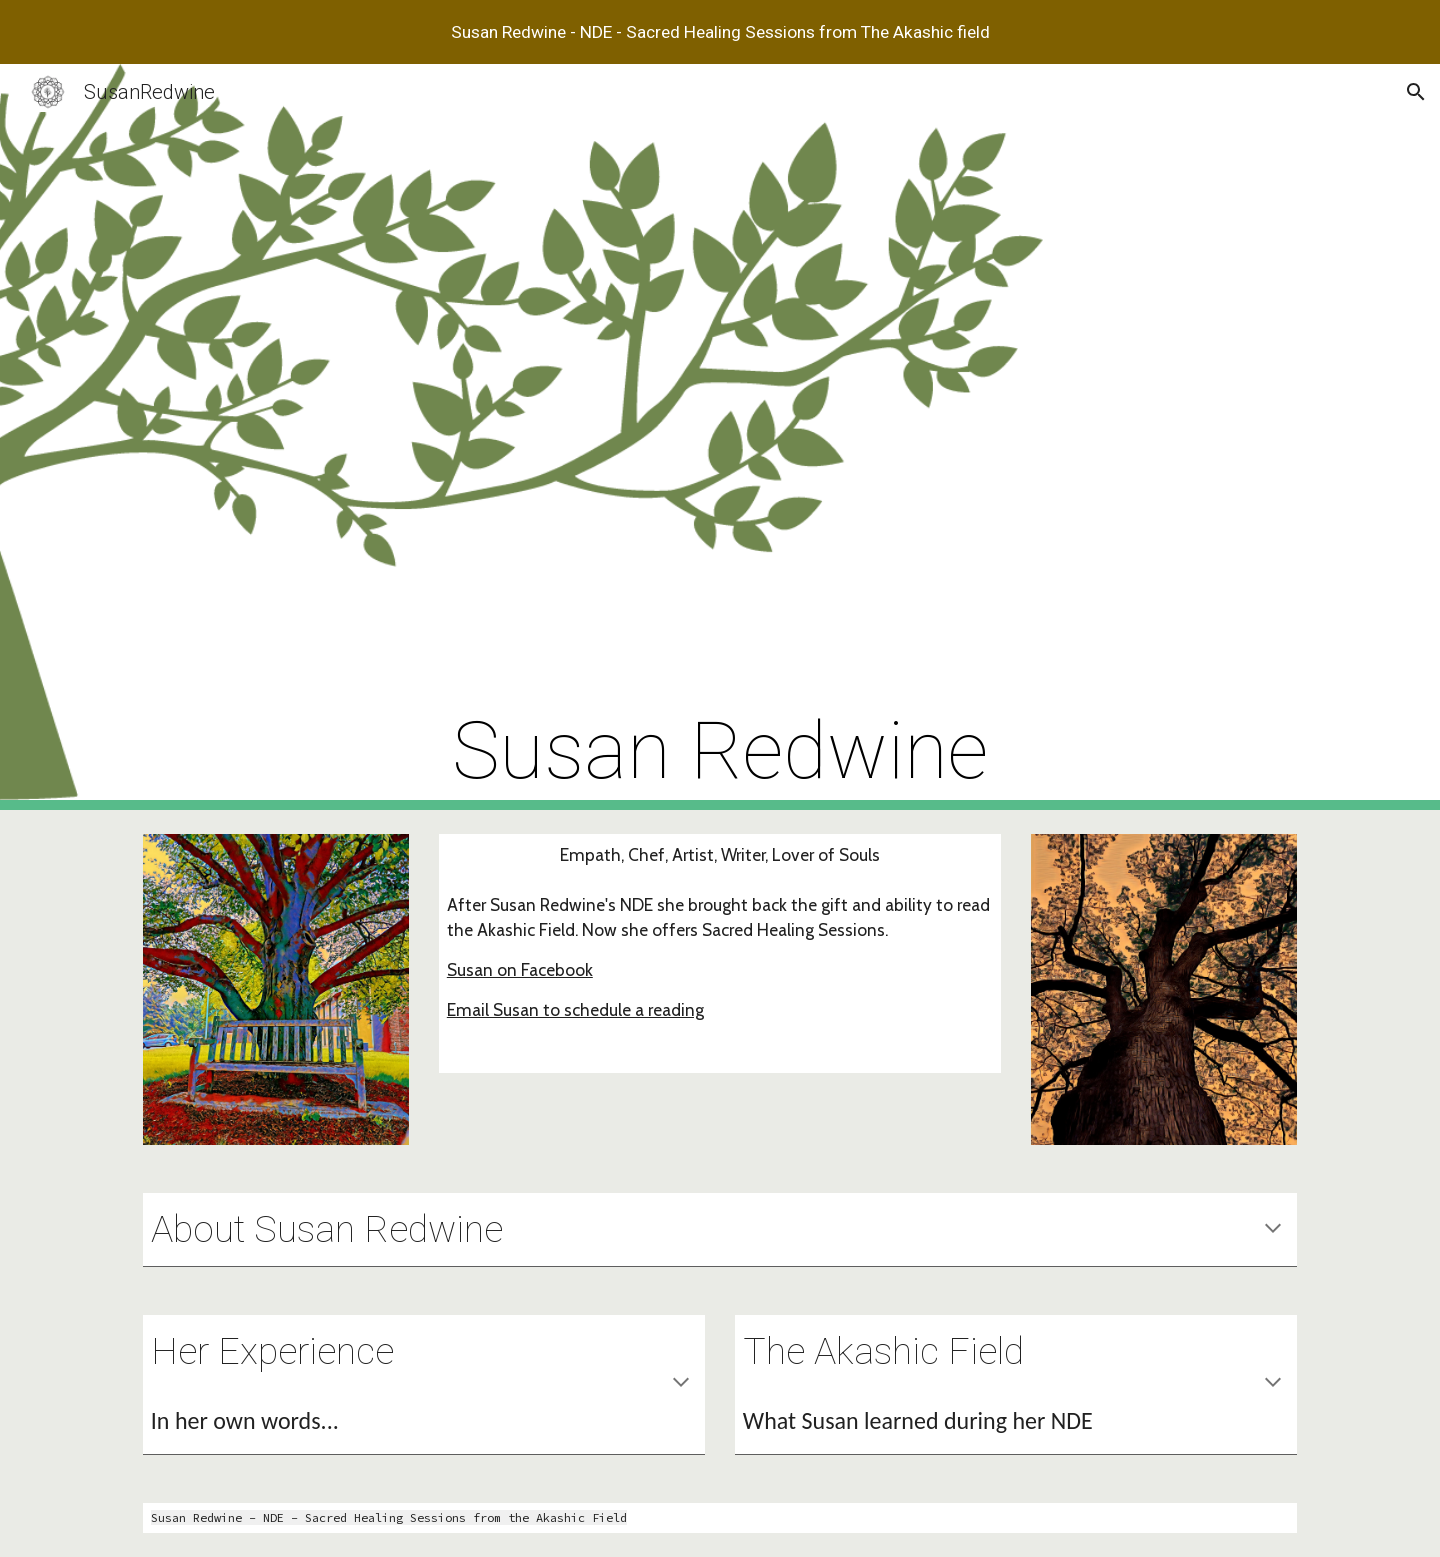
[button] (1416, 92)
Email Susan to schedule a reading (575, 1009)
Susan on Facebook (520, 969)
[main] (720, 437)
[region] (720, 32)
